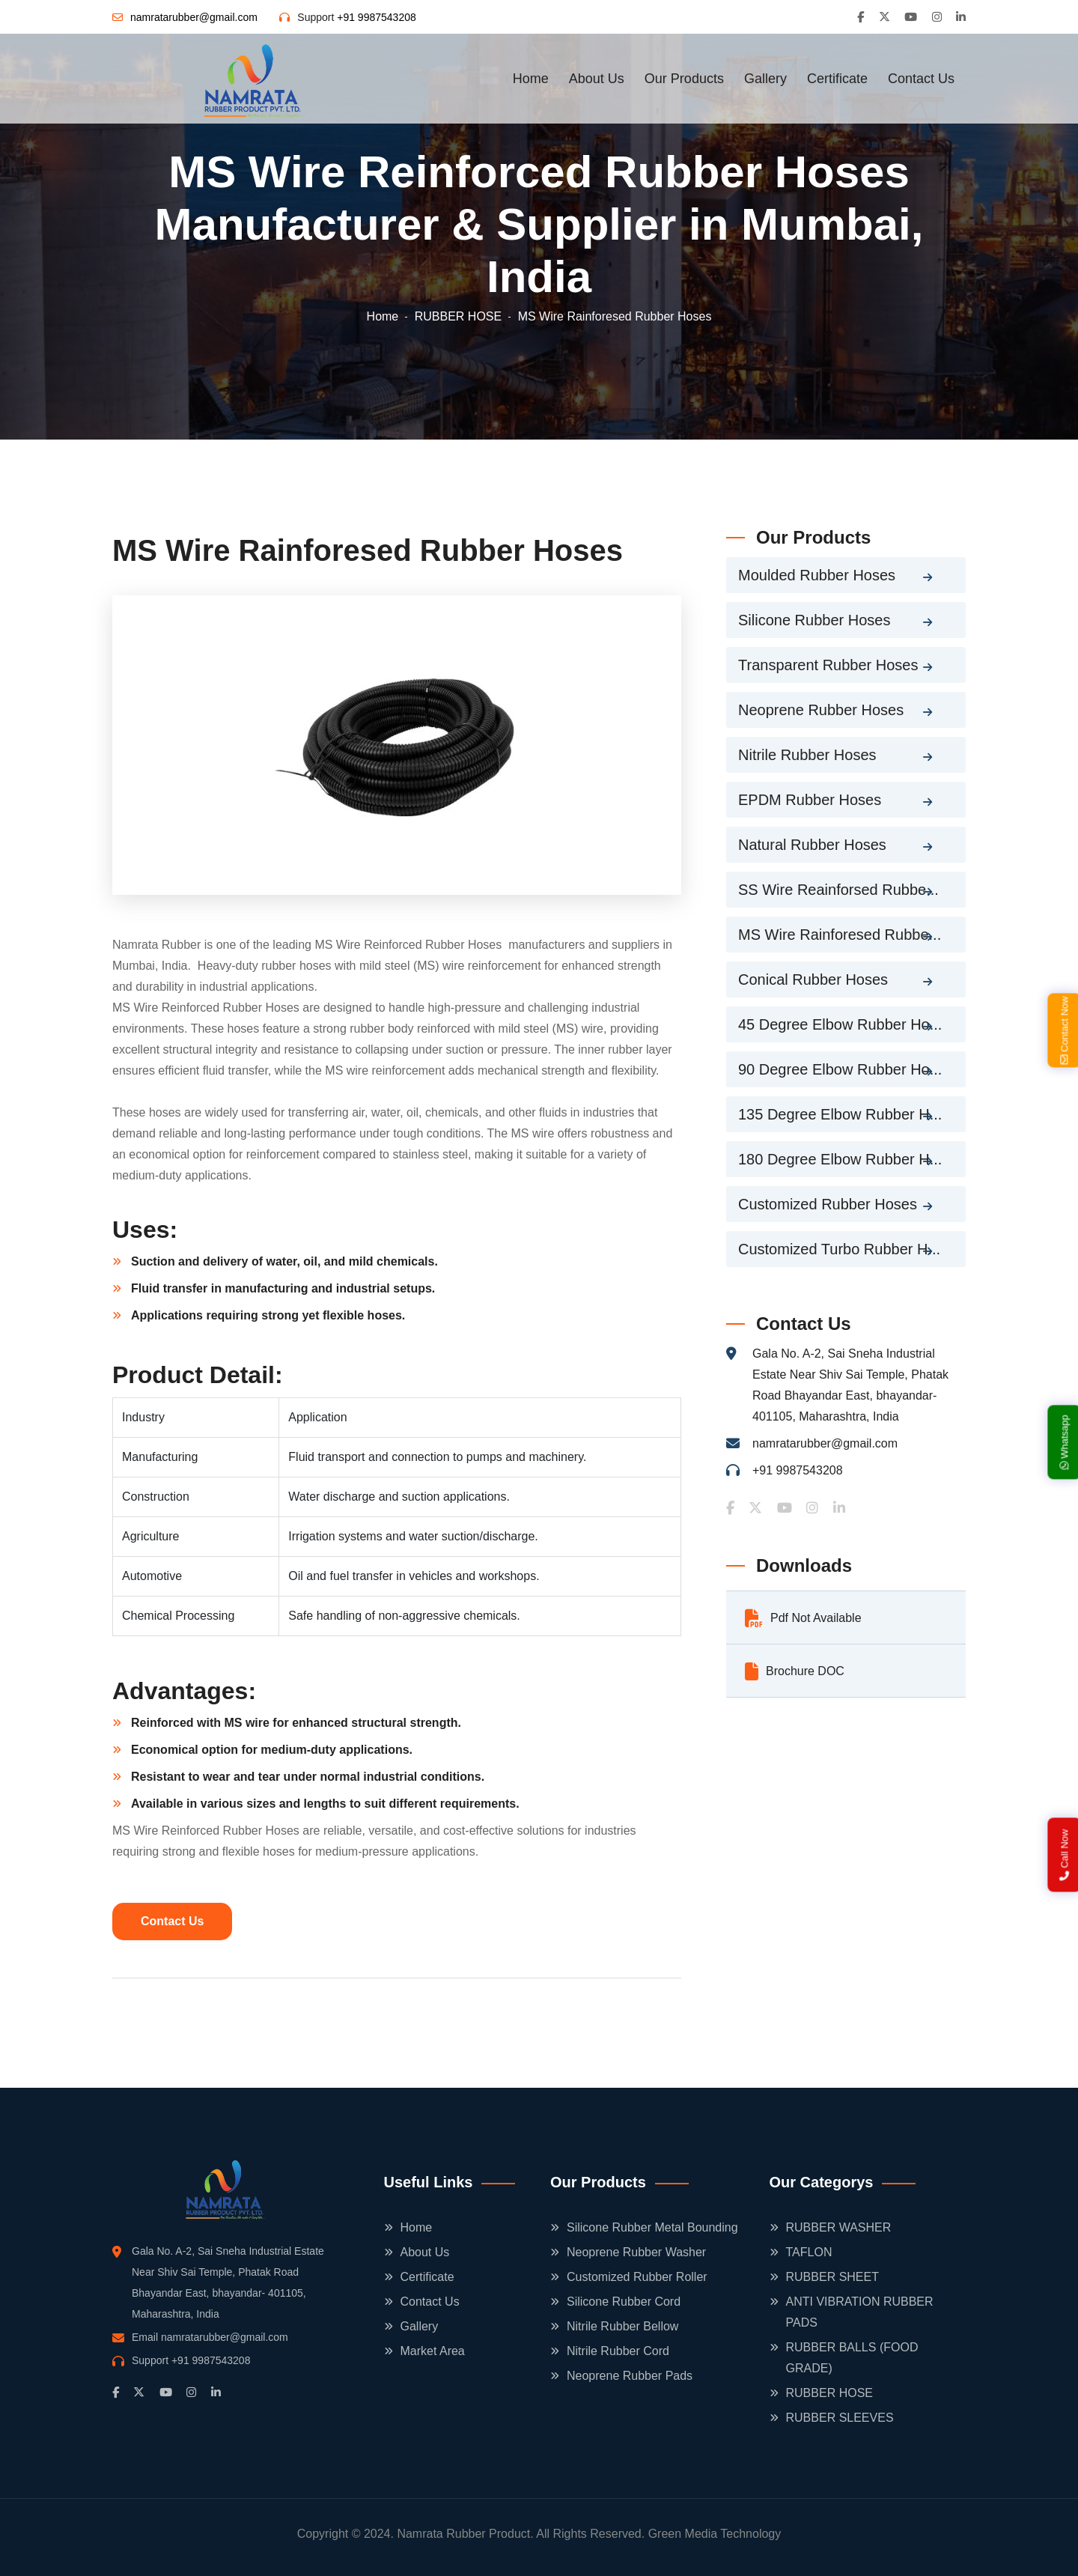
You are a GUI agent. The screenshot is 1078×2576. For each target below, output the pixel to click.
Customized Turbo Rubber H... (839, 1249)
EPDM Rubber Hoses (809, 800)
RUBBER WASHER (839, 2227)
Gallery (765, 78)
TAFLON (809, 2252)
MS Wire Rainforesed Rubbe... (839, 934)
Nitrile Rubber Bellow (622, 2326)
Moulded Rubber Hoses (816, 575)
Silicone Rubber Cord (623, 2301)
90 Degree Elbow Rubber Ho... (840, 1069)
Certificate (837, 78)
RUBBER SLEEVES (840, 2417)
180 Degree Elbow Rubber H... (840, 1159)
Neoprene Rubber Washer (636, 2252)
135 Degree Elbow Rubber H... (840, 1114)
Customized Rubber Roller (637, 2276)
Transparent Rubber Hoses (828, 665)
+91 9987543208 (376, 17)
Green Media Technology (715, 2533)
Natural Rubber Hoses (812, 844)
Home (531, 78)
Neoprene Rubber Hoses (821, 710)
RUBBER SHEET (832, 2276)
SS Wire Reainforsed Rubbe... (838, 889)
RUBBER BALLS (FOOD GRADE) (852, 2358)
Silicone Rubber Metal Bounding (652, 2227)
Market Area (433, 2351)
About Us (596, 78)
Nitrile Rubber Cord (618, 2351)
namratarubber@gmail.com (194, 17)
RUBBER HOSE (458, 316)
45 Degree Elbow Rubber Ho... (840, 1024)
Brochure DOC (794, 1671)
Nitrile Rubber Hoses (807, 755)
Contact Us (921, 78)
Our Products (684, 78)
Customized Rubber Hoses (827, 1204)
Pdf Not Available (803, 1617)
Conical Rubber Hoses (813, 979)
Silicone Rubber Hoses (814, 620)
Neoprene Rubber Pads (629, 2375)
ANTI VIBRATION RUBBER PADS (860, 2312)
